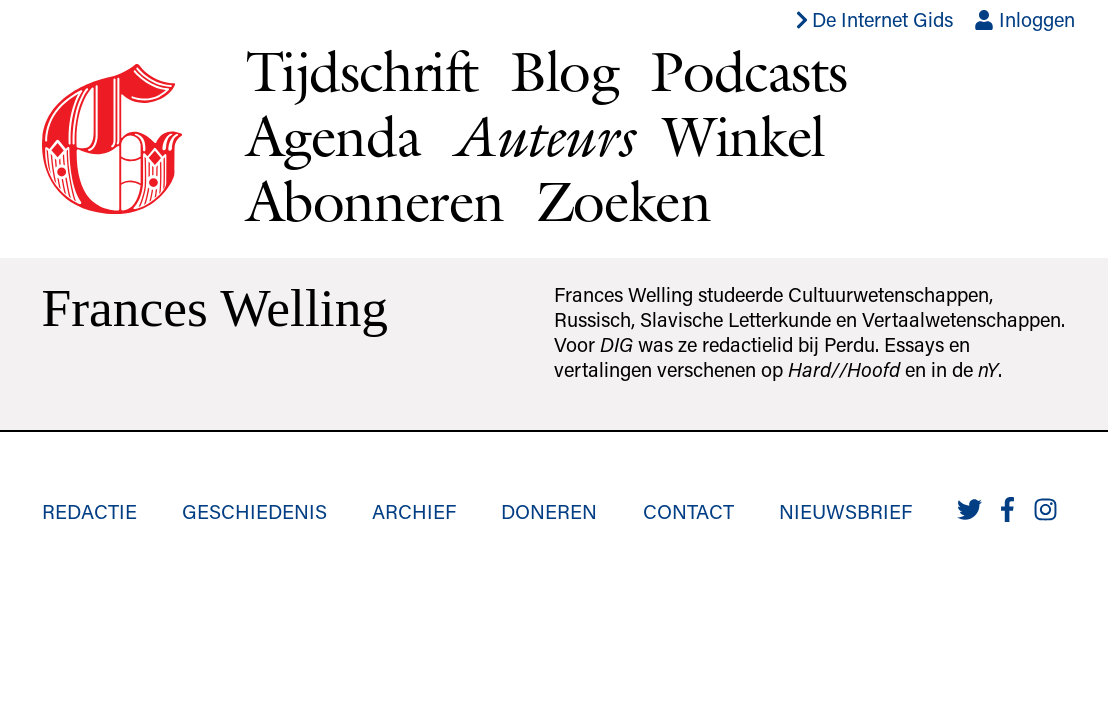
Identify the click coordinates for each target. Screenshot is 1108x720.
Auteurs (541, 136)
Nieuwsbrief (845, 511)
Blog (564, 71)
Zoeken (623, 201)
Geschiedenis (254, 511)
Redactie (89, 511)
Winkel (744, 136)
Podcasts (748, 71)
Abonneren (375, 201)
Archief (414, 511)
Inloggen (1024, 19)
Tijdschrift (362, 71)
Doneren (549, 511)
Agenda (333, 136)
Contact (688, 511)
